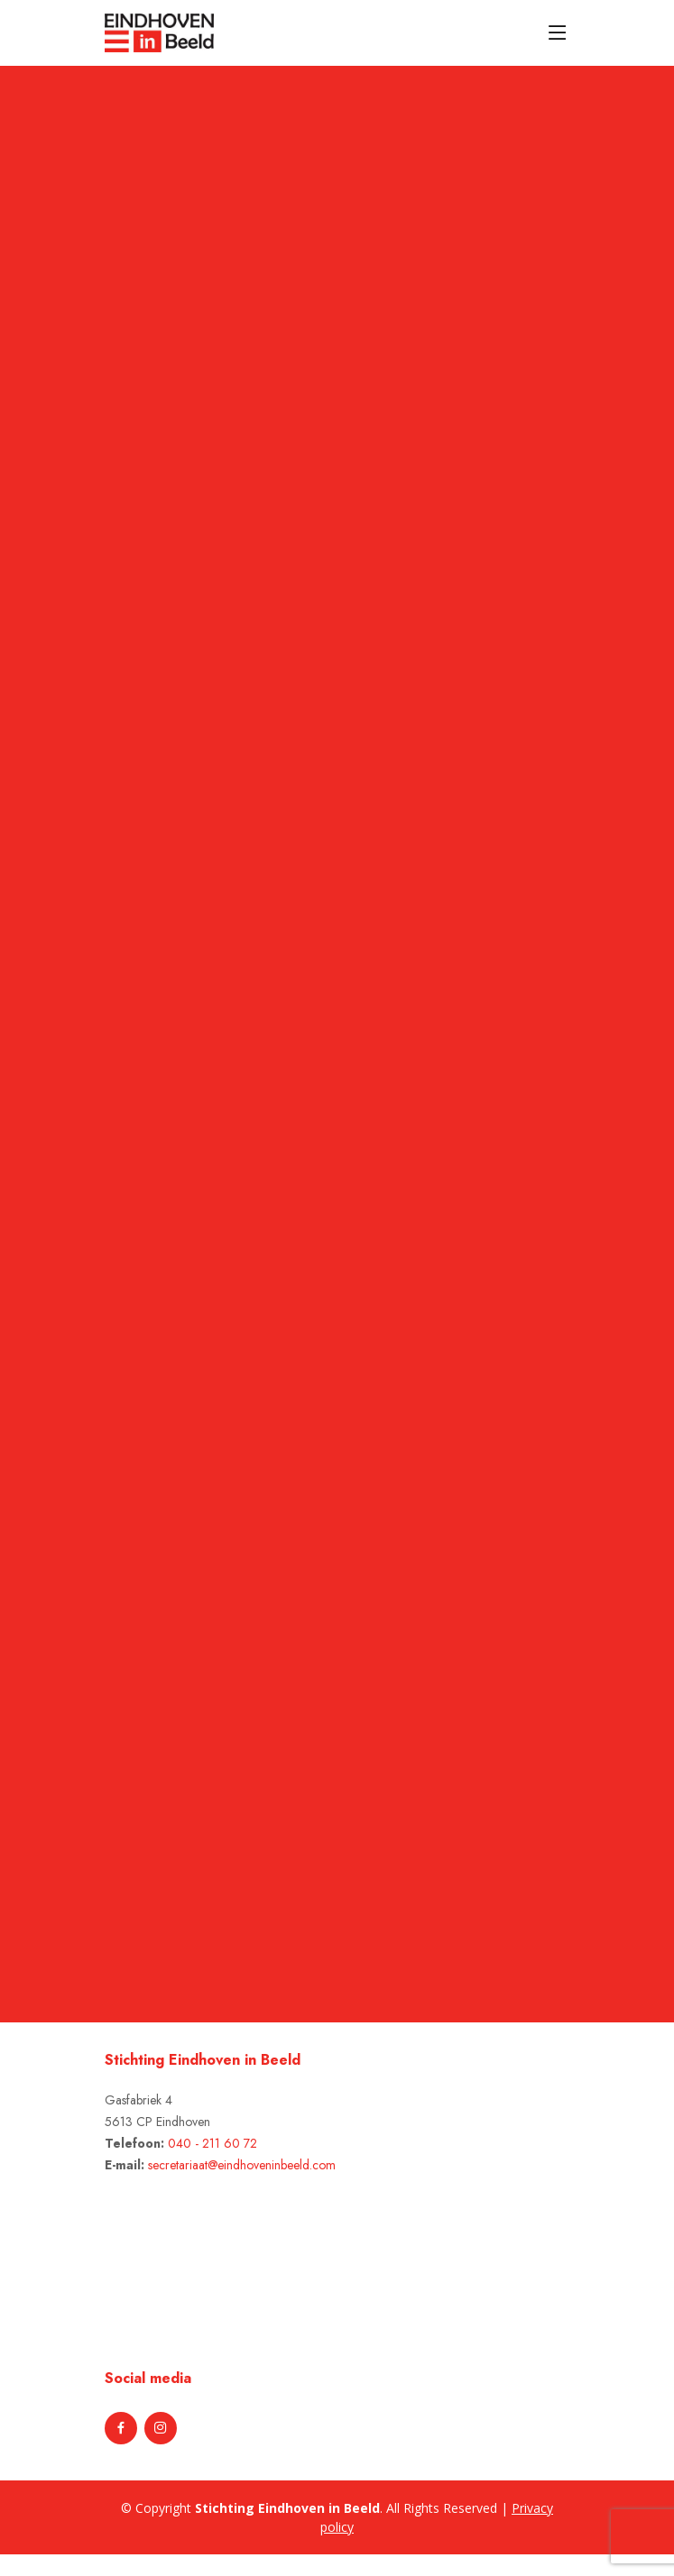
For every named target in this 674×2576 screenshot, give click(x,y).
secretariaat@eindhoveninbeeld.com (242, 2165)
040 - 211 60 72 (212, 2143)
